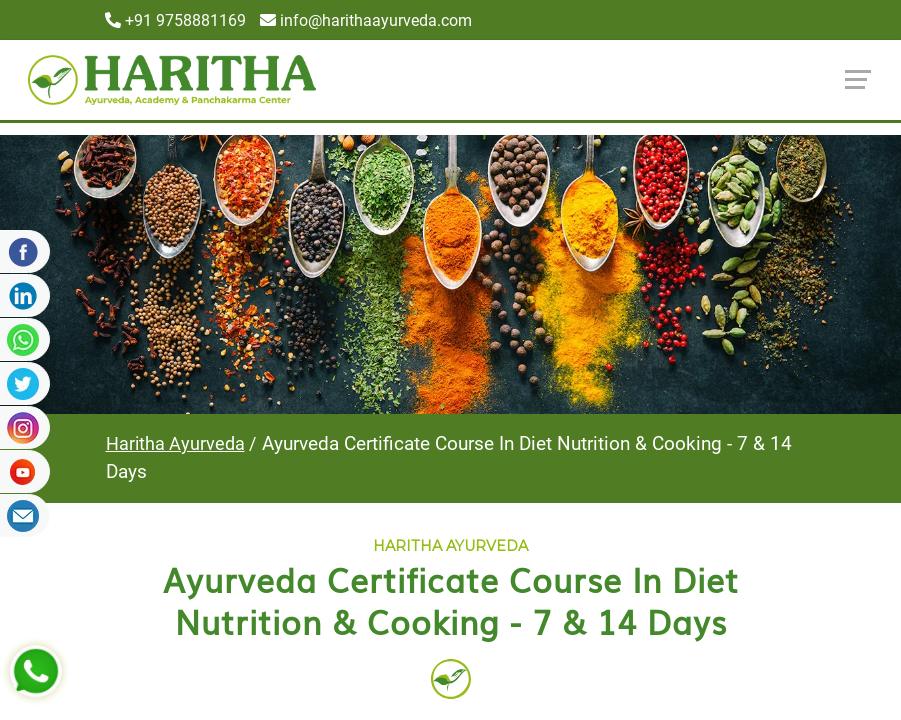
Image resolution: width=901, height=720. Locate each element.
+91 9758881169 (175, 20)
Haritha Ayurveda (175, 443)
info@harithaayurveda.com (366, 20)
